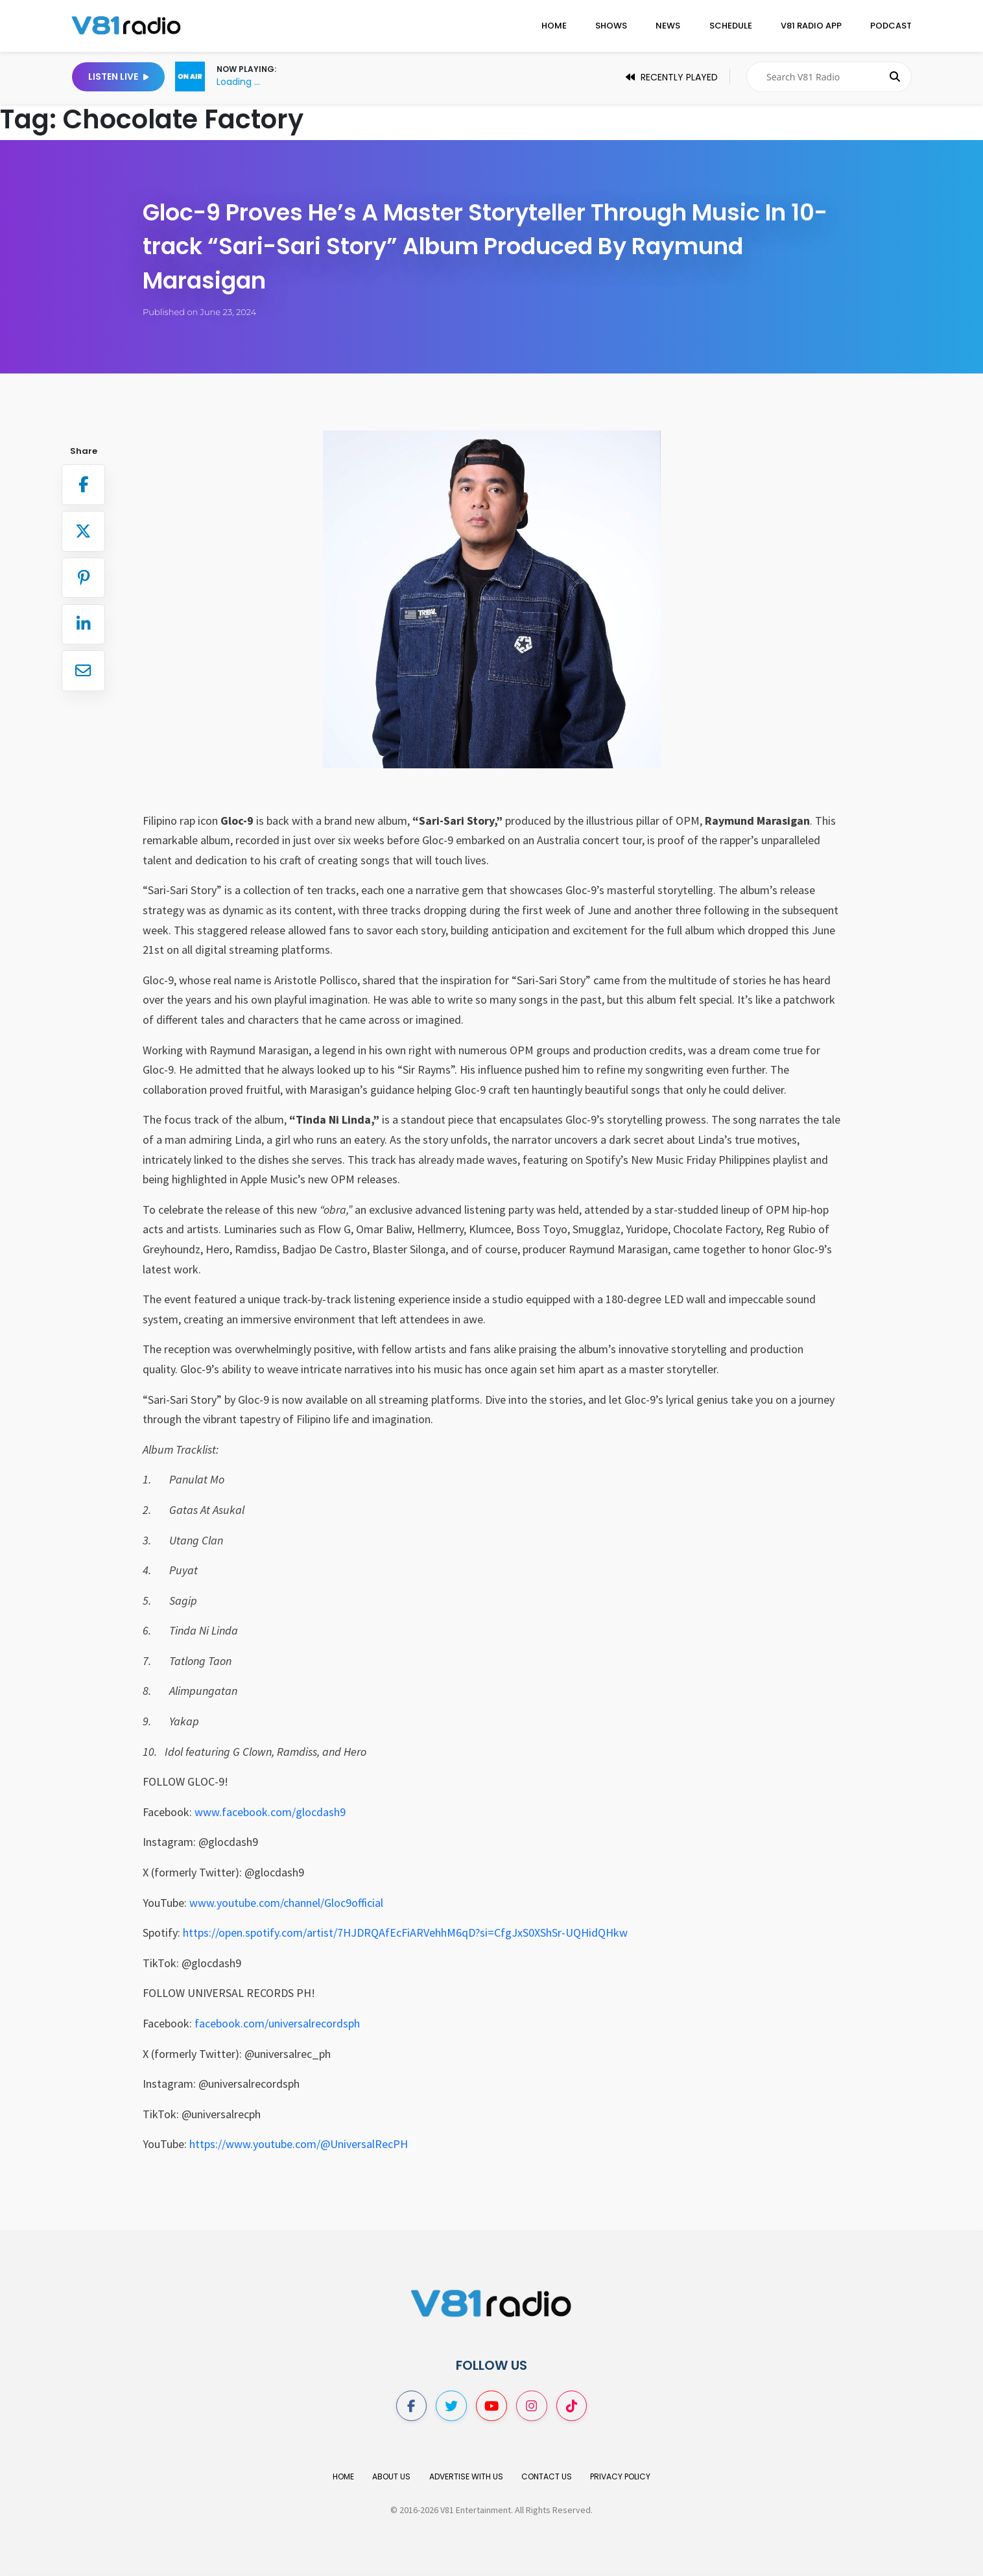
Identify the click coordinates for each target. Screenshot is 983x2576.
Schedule (730, 25)
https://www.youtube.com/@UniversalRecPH (298, 2143)
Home (554, 25)
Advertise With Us (466, 2477)
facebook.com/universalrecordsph (277, 2023)
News (668, 25)
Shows (611, 25)
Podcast (891, 25)
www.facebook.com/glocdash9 (270, 1811)
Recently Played (672, 77)
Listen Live (118, 76)
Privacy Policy (620, 2477)
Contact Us (546, 2477)
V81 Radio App (811, 25)
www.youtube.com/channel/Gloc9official (286, 1902)
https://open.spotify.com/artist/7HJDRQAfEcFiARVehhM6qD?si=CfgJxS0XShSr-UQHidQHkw (405, 1932)
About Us (391, 2477)
